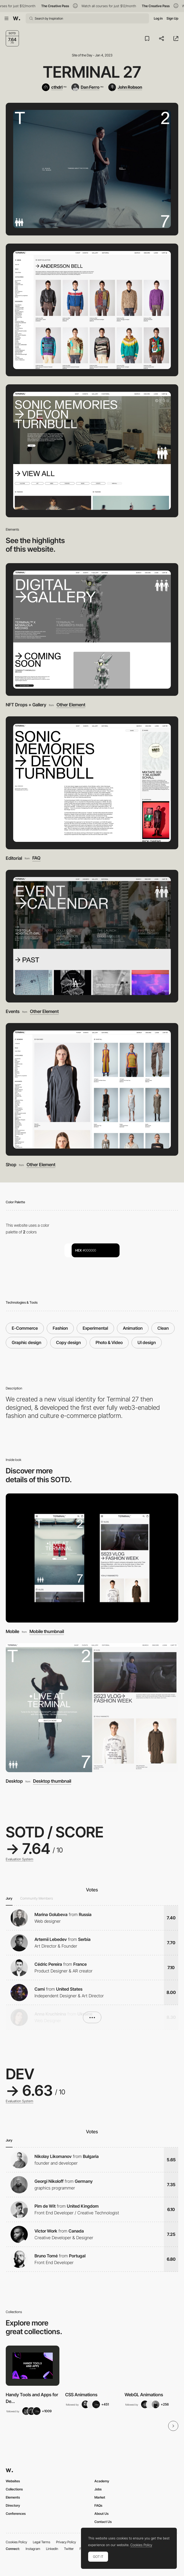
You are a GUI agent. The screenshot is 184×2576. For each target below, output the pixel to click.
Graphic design (26, 1342)
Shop (11, 1164)
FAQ (36, 858)
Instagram (33, 2549)
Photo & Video (109, 1342)
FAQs (98, 2505)
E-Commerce (25, 1328)
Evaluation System (19, 1859)
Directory (13, 2505)
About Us (101, 2513)
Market (99, 2497)
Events (13, 1011)
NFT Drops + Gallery (26, 705)
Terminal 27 (92, 72)
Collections (14, 2489)
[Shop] (92, 1089)
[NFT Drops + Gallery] (92, 630)
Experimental (95, 1328)
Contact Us (103, 2522)
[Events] (92, 936)
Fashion (60, 1328)
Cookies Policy (16, 2542)
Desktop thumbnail (52, 1781)
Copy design (68, 1342)
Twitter (69, 2549)
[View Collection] (32, 2366)
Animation (133, 1328)
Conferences (16, 2513)
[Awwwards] (16, 18)
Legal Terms (41, 2542)
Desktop (14, 1781)
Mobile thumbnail (46, 1631)
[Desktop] (92, 1707)
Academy (101, 2481)
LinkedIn (52, 2549)
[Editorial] (92, 783)
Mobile (12, 1631)
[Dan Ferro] (87, 87)
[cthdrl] (54, 87)
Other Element (71, 705)
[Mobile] (92, 1558)
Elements (13, 2497)
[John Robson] (125, 87)
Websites (13, 2481)
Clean (163, 1328)
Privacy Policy (66, 2542)
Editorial (14, 858)
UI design (147, 1342)
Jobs (98, 2489)
